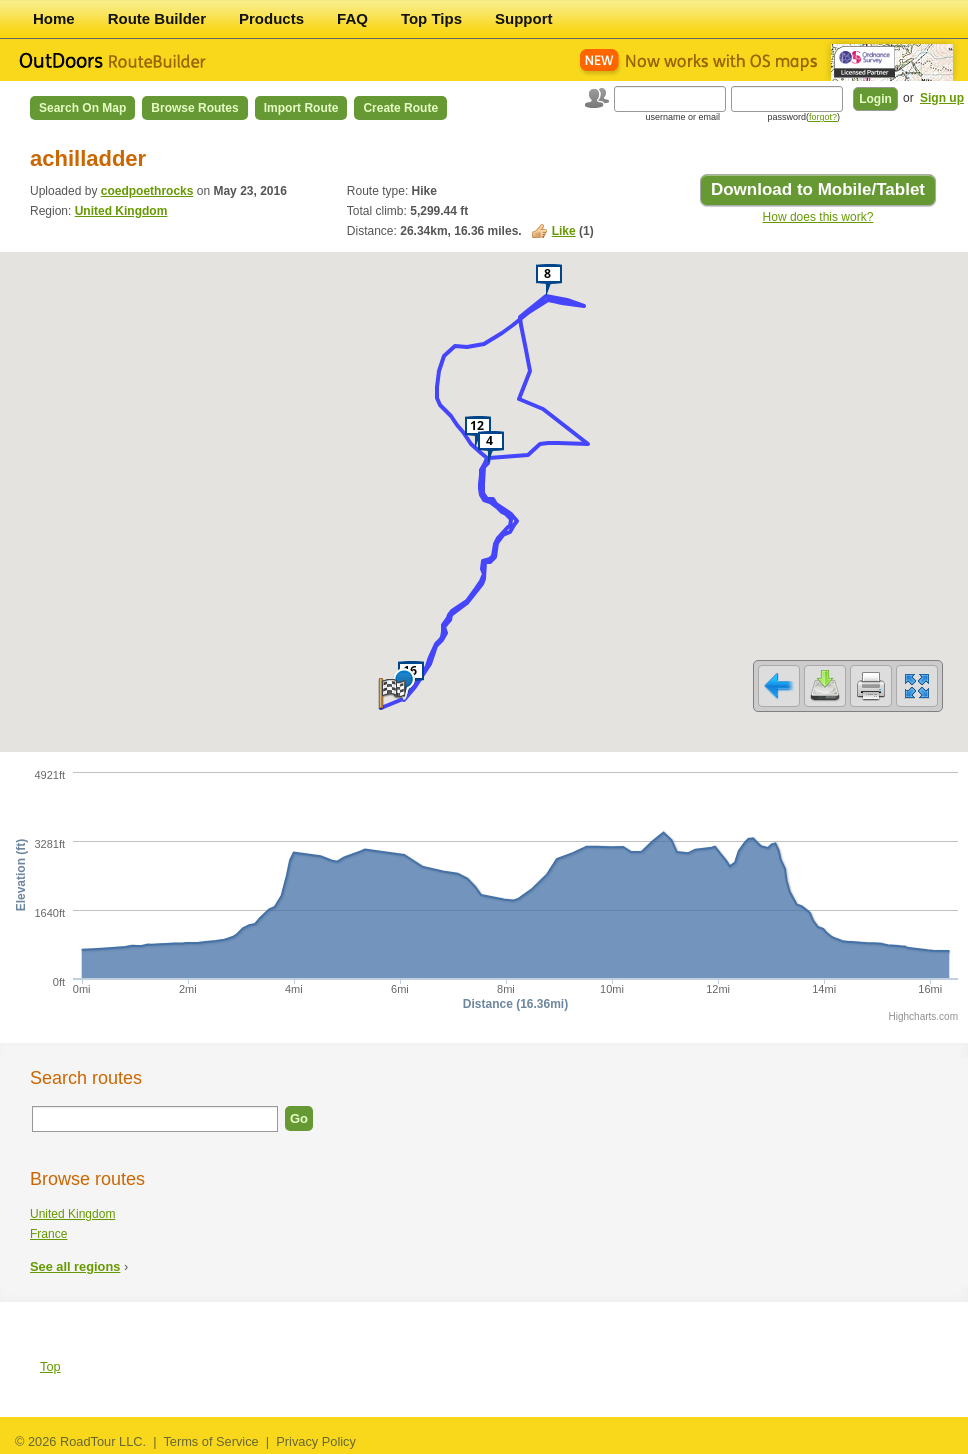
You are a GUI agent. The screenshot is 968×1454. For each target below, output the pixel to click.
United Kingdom (121, 211)
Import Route (301, 108)
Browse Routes (194, 108)
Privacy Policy (316, 1441)
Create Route (400, 108)
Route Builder (157, 18)
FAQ (352, 18)
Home (54, 18)
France (48, 1234)
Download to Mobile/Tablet (818, 189)
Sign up (942, 98)
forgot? (823, 117)
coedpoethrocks (147, 191)
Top (50, 1366)
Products (271, 18)
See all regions (75, 1266)
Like (564, 231)
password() (803, 117)
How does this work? (818, 217)
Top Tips (431, 18)
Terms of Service (210, 1441)
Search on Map (82, 108)
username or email (682, 117)
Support (524, 18)
